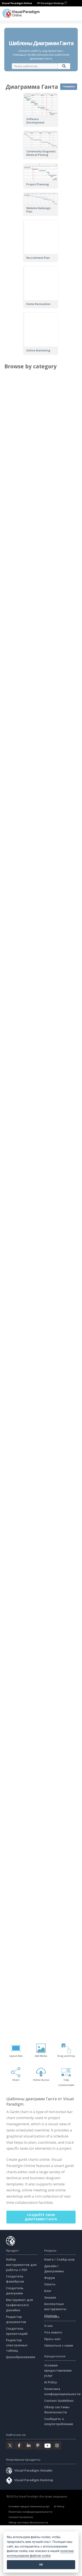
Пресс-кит (52, 2339)
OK (41, 2564)
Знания (50, 2297)
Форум (49, 2278)
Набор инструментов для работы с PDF (21, 2264)
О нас (48, 2326)
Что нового (53, 2332)
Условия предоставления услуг (58, 2370)
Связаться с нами (58, 2345)
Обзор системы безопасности (28, 2522)
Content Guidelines (59, 2401)
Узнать (50, 2284)
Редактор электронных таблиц (16, 2345)
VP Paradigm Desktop (52, 3)
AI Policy (50, 2382)
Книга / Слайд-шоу (59, 2259)
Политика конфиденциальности (30, 2511)
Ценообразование (20, 2357)
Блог (47, 2291)
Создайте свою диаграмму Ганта (41, 2217)
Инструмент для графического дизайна (19, 2305)
